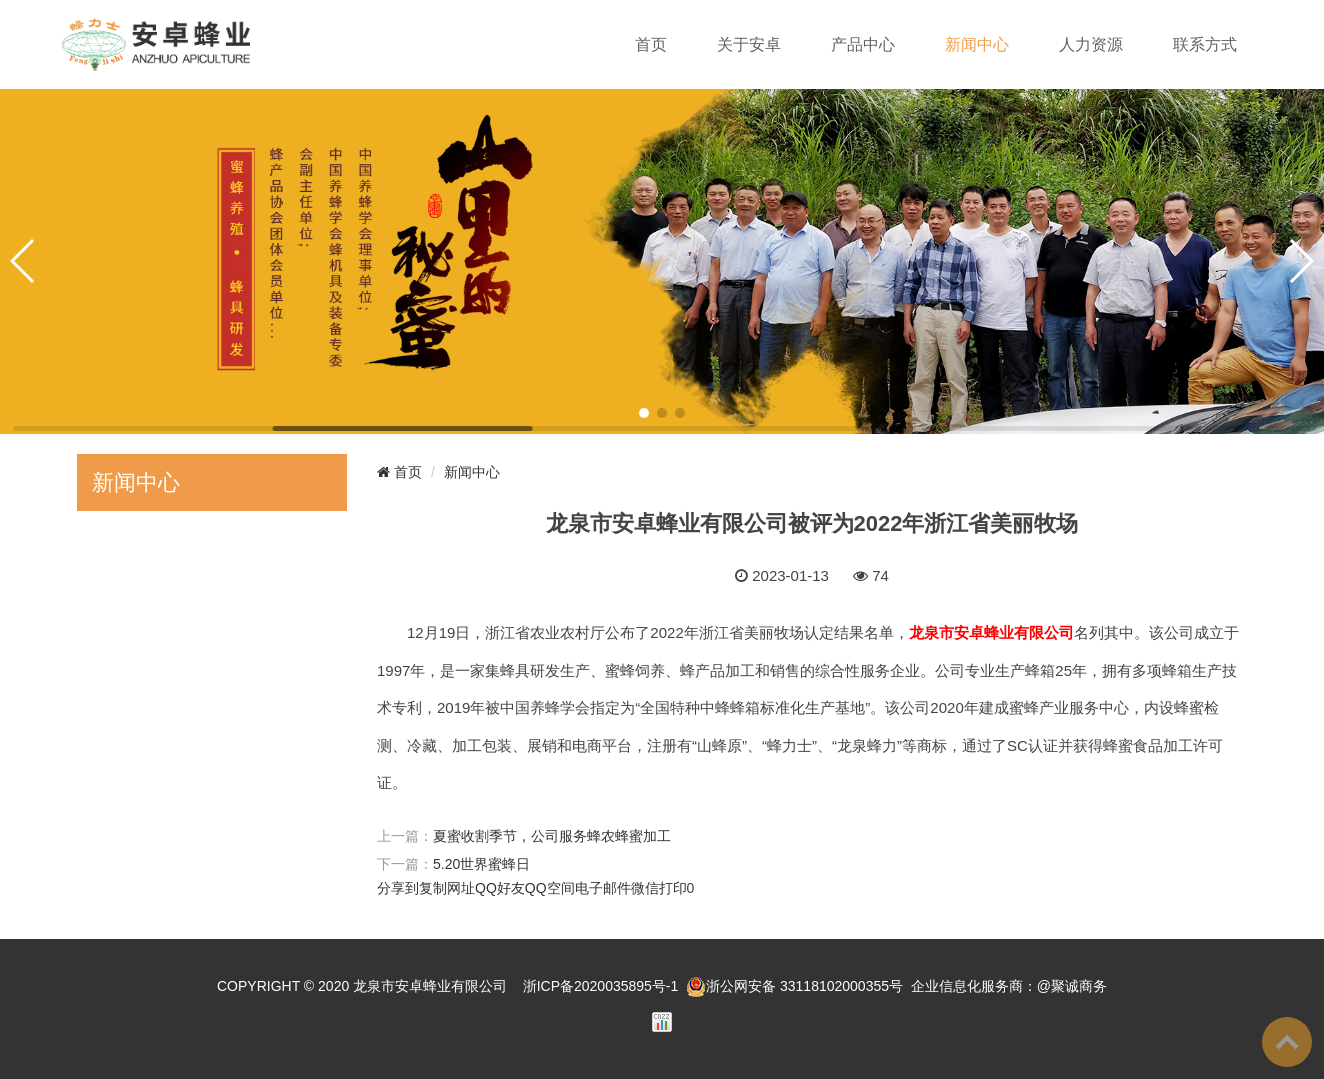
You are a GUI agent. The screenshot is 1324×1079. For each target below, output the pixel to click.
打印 (673, 888)
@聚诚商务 (1072, 986)
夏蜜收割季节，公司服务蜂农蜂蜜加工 (552, 836)
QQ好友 (500, 888)
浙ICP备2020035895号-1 (601, 986)
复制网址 (447, 888)
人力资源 (1091, 44)
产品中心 (863, 44)
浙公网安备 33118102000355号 (794, 986)
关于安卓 (749, 44)
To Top (1287, 1042)
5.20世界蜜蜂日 (481, 864)
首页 (651, 44)
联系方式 (1205, 44)
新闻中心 (977, 44)
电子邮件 (603, 888)
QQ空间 (550, 888)
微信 (645, 888)
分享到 (398, 888)
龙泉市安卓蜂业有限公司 (430, 986)
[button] (644, 413)
